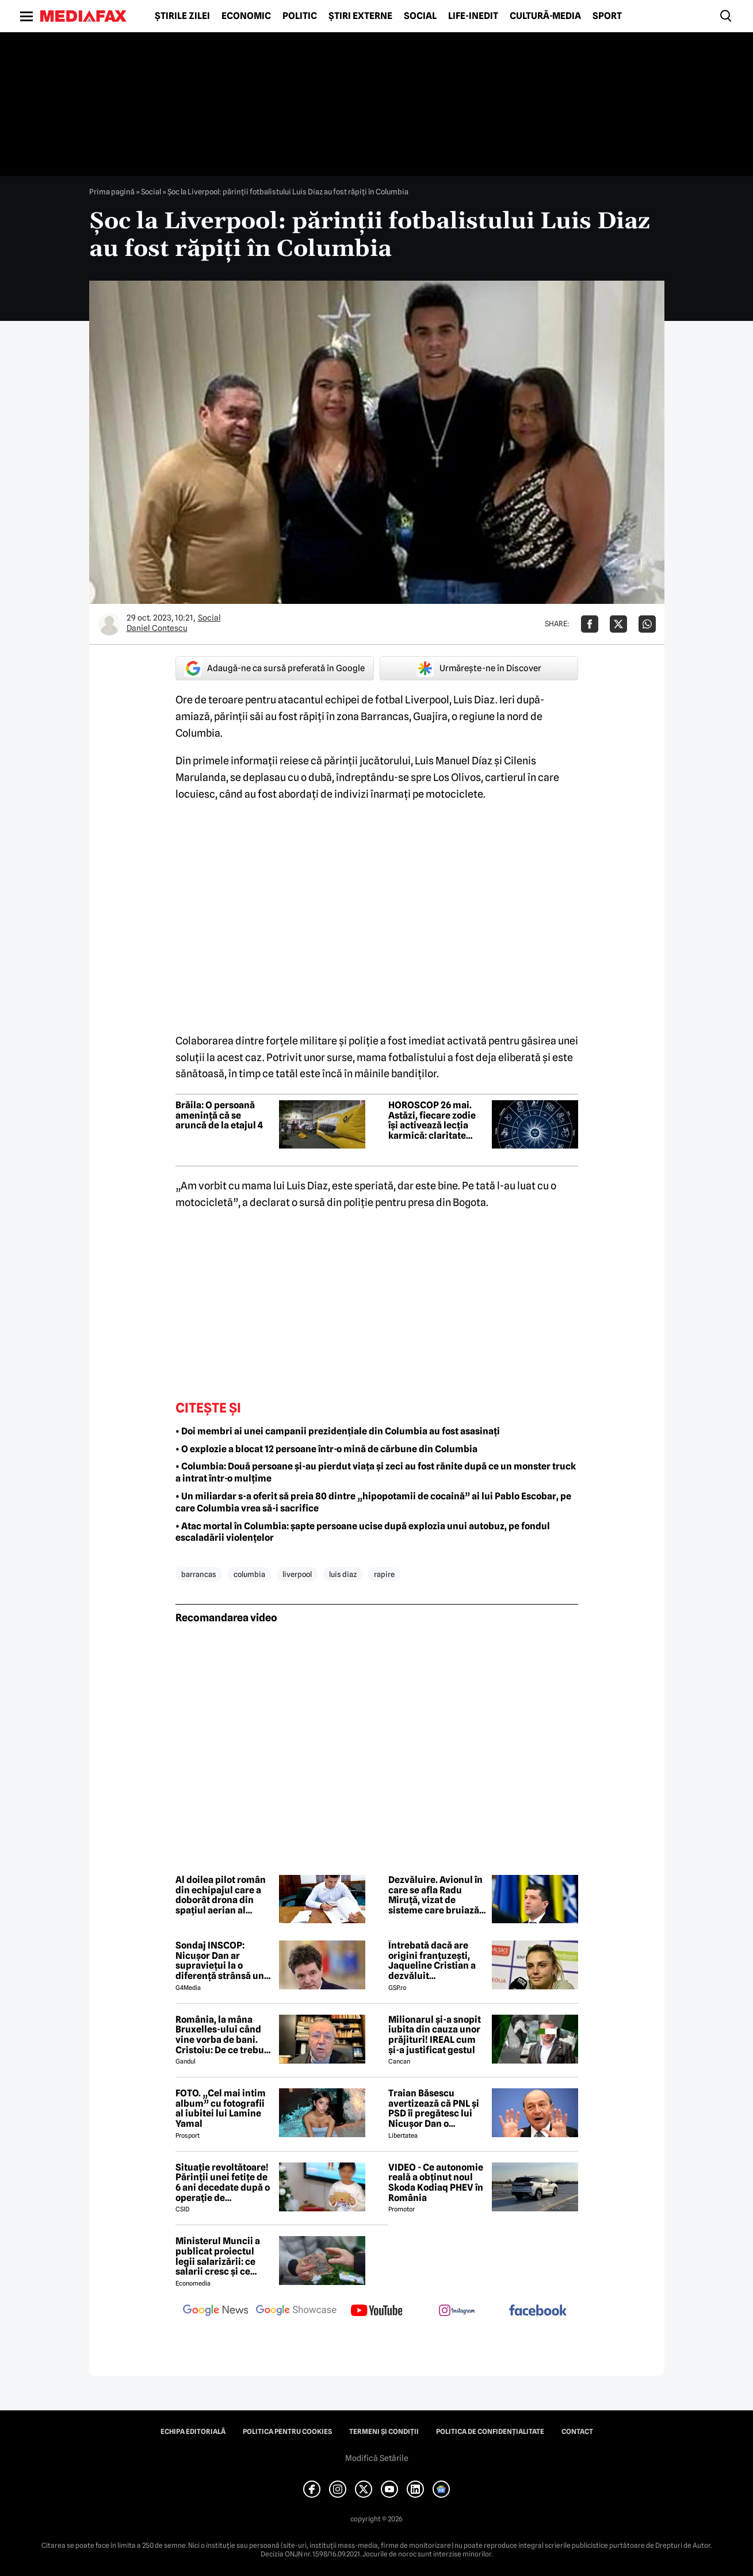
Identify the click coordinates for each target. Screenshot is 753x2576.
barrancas (198, 1574)
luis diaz (343, 1574)
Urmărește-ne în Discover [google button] (478, 668)
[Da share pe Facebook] (589, 624)
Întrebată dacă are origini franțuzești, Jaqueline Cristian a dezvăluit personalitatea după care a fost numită (432, 1960)
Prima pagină (112, 191)
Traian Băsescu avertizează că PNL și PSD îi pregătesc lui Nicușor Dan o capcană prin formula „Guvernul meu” (435, 2108)
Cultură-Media (545, 16)
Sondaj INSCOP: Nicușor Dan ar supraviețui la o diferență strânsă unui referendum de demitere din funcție (224, 1960)
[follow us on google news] (215, 2311)
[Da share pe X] (618, 624)
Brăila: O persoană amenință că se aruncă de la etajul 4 (219, 1115)
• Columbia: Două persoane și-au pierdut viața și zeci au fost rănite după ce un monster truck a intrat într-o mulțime (375, 1472)
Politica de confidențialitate (490, 2432)
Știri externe (360, 16)
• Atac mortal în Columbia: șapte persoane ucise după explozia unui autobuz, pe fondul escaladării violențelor (362, 1532)
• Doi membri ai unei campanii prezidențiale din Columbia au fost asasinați (337, 1431)
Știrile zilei (182, 16)
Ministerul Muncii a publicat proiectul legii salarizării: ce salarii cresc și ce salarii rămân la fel (217, 2256)
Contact (577, 2432)
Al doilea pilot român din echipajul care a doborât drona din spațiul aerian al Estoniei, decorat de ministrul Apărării (220, 1895)
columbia (249, 1574)
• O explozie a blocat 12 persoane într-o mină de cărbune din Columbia (326, 1449)
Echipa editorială (192, 2432)
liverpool (297, 1574)
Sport (607, 16)
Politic (299, 16)
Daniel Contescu (157, 628)
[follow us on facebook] (538, 2311)
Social (420, 16)
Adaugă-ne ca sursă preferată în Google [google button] (274, 668)
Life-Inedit (473, 16)
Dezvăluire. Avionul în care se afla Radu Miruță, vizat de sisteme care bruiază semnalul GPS (435, 1895)
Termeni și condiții (384, 2432)
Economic (246, 16)
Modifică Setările (376, 2458)
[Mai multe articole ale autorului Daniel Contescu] (109, 624)
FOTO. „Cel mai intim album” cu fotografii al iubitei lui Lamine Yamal (220, 2108)
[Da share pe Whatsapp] (647, 624)
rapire (384, 1574)
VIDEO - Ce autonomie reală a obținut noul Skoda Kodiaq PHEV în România (435, 2182)
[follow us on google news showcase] (296, 2311)
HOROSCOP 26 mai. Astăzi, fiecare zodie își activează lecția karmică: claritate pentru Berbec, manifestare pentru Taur (432, 1120)
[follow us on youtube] (377, 2311)
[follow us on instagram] (457, 2311)
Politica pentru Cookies (287, 2432)
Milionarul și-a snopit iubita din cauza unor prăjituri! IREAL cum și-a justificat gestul (434, 2035)
